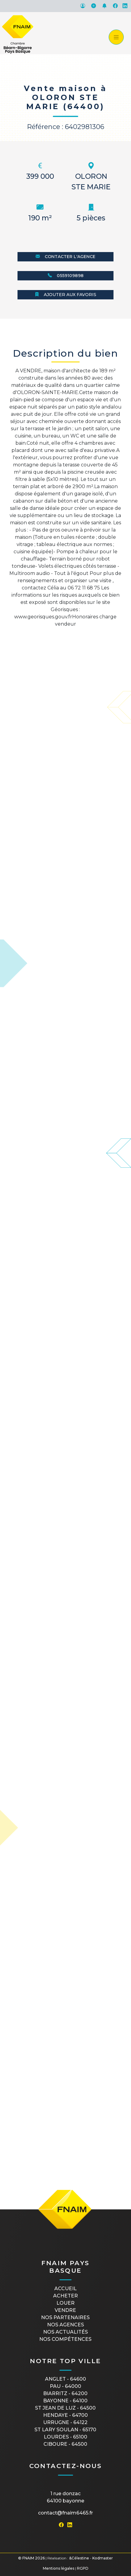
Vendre (65, 2310)
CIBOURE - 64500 (65, 2444)
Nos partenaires (65, 2317)
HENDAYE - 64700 (65, 2415)
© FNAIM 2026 (31, 2558)
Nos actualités (65, 2332)
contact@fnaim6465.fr (65, 2513)
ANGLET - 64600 (65, 2379)
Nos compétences (65, 2339)
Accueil (65, 2288)
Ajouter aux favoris (65, 294)
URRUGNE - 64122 (65, 2422)
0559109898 (66, 275)
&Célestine (79, 2558)
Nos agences (65, 2325)
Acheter (65, 2296)
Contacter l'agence (65, 256)
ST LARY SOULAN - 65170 (65, 2429)
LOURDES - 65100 (65, 2437)
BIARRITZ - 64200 (65, 2393)
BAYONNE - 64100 (65, 2401)
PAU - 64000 (65, 2386)
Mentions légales (58, 2568)
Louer (65, 2303)
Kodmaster (102, 2558)
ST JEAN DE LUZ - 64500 (65, 2408)
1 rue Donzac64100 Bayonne (65, 2497)
